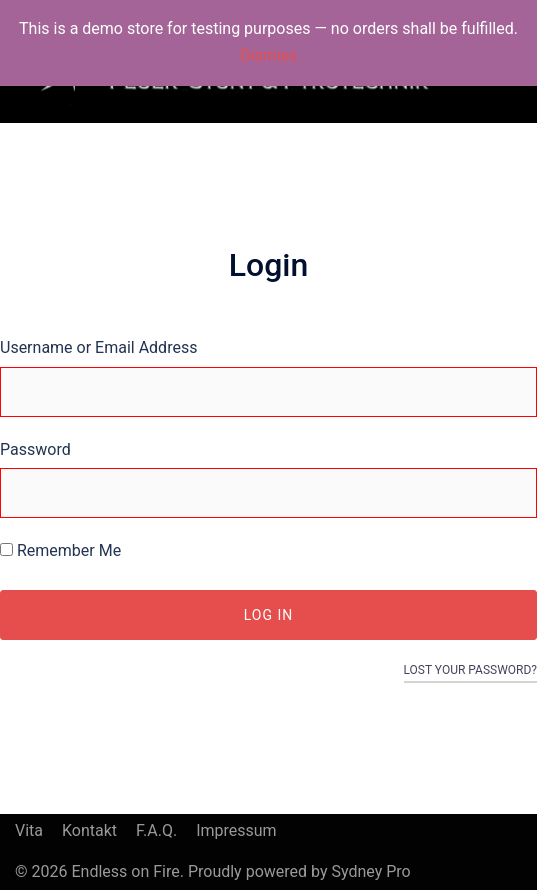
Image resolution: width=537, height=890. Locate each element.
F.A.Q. (156, 830)
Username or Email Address (98, 347)
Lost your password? (471, 670)
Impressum (236, 830)
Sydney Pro (370, 871)
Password (35, 449)
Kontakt (89, 830)
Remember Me (60, 550)
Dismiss (268, 55)
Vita (29, 830)
